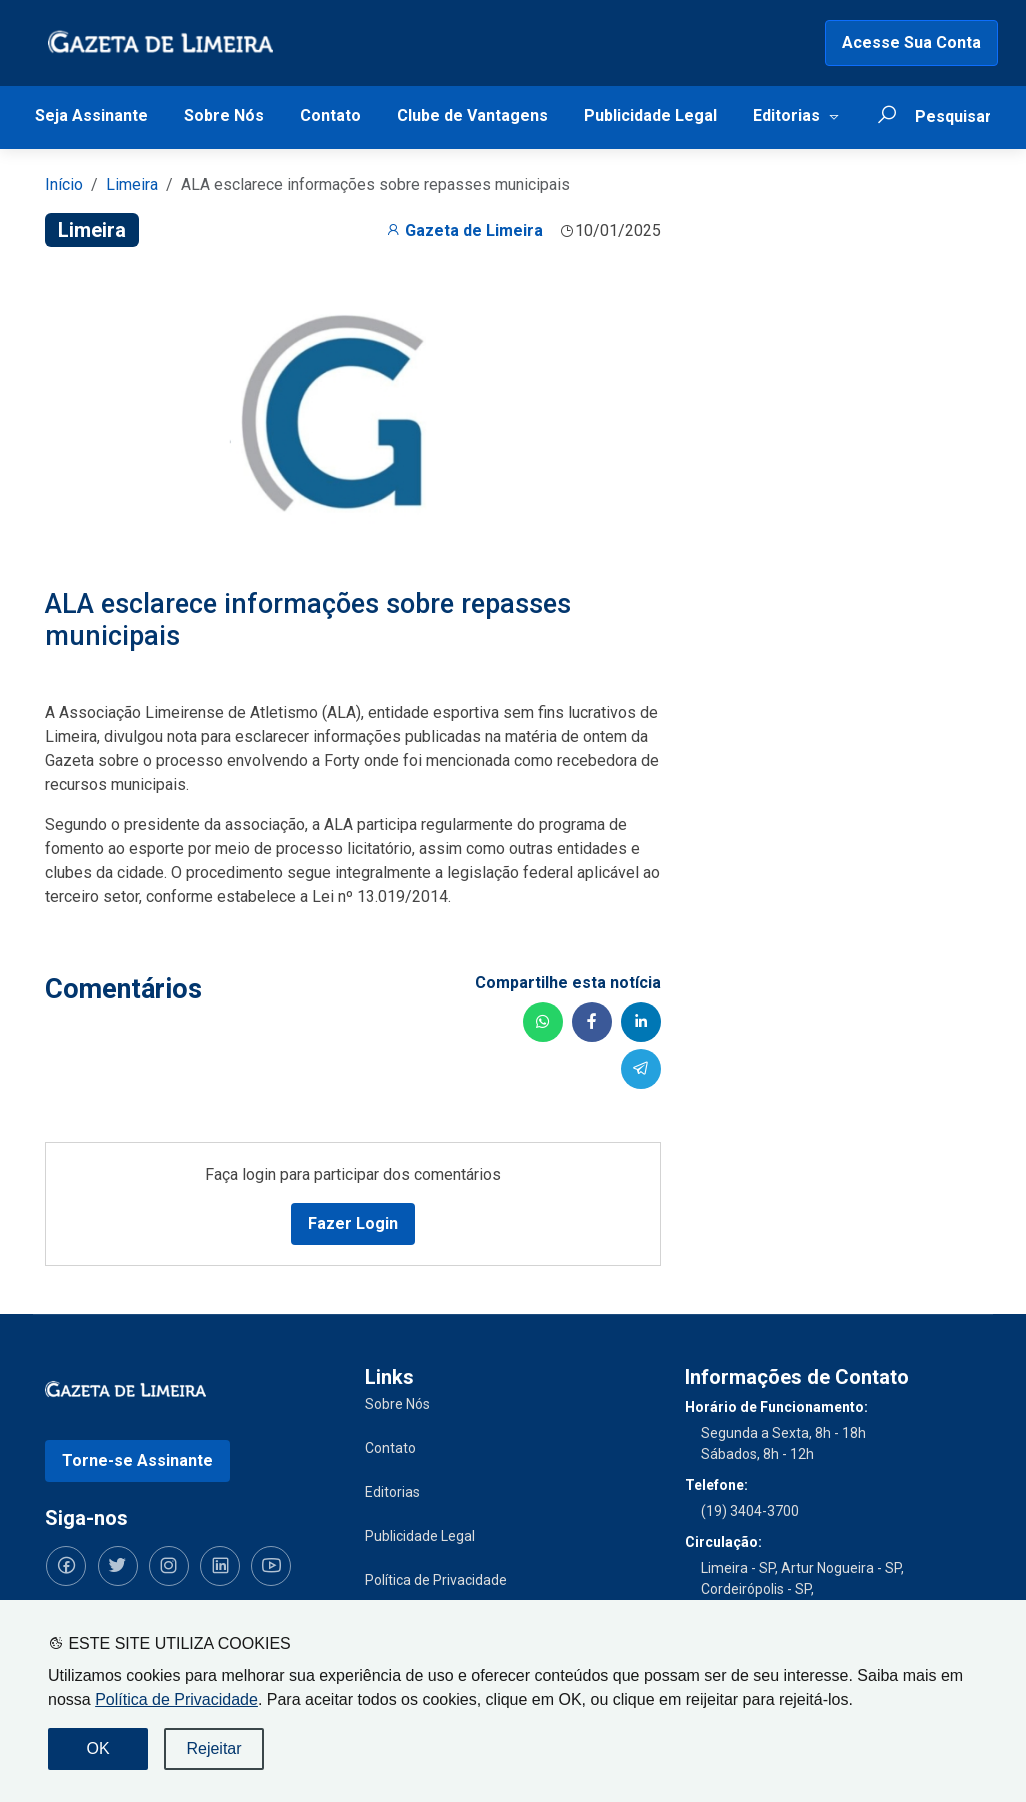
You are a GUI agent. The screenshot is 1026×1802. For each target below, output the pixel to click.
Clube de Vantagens (472, 115)
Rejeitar (213, 1748)
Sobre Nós (224, 115)
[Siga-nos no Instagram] (165, 1565)
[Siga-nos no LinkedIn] (215, 1565)
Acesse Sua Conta (911, 42)
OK (97, 1748)
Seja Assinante (91, 115)
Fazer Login (353, 1222)
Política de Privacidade (176, 1699)
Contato (330, 115)
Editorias (786, 115)
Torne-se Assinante (137, 1459)
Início (64, 184)
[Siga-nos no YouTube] (265, 1565)
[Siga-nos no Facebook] (65, 1565)
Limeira (132, 184)
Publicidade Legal (650, 115)
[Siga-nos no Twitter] (115, 1565)
